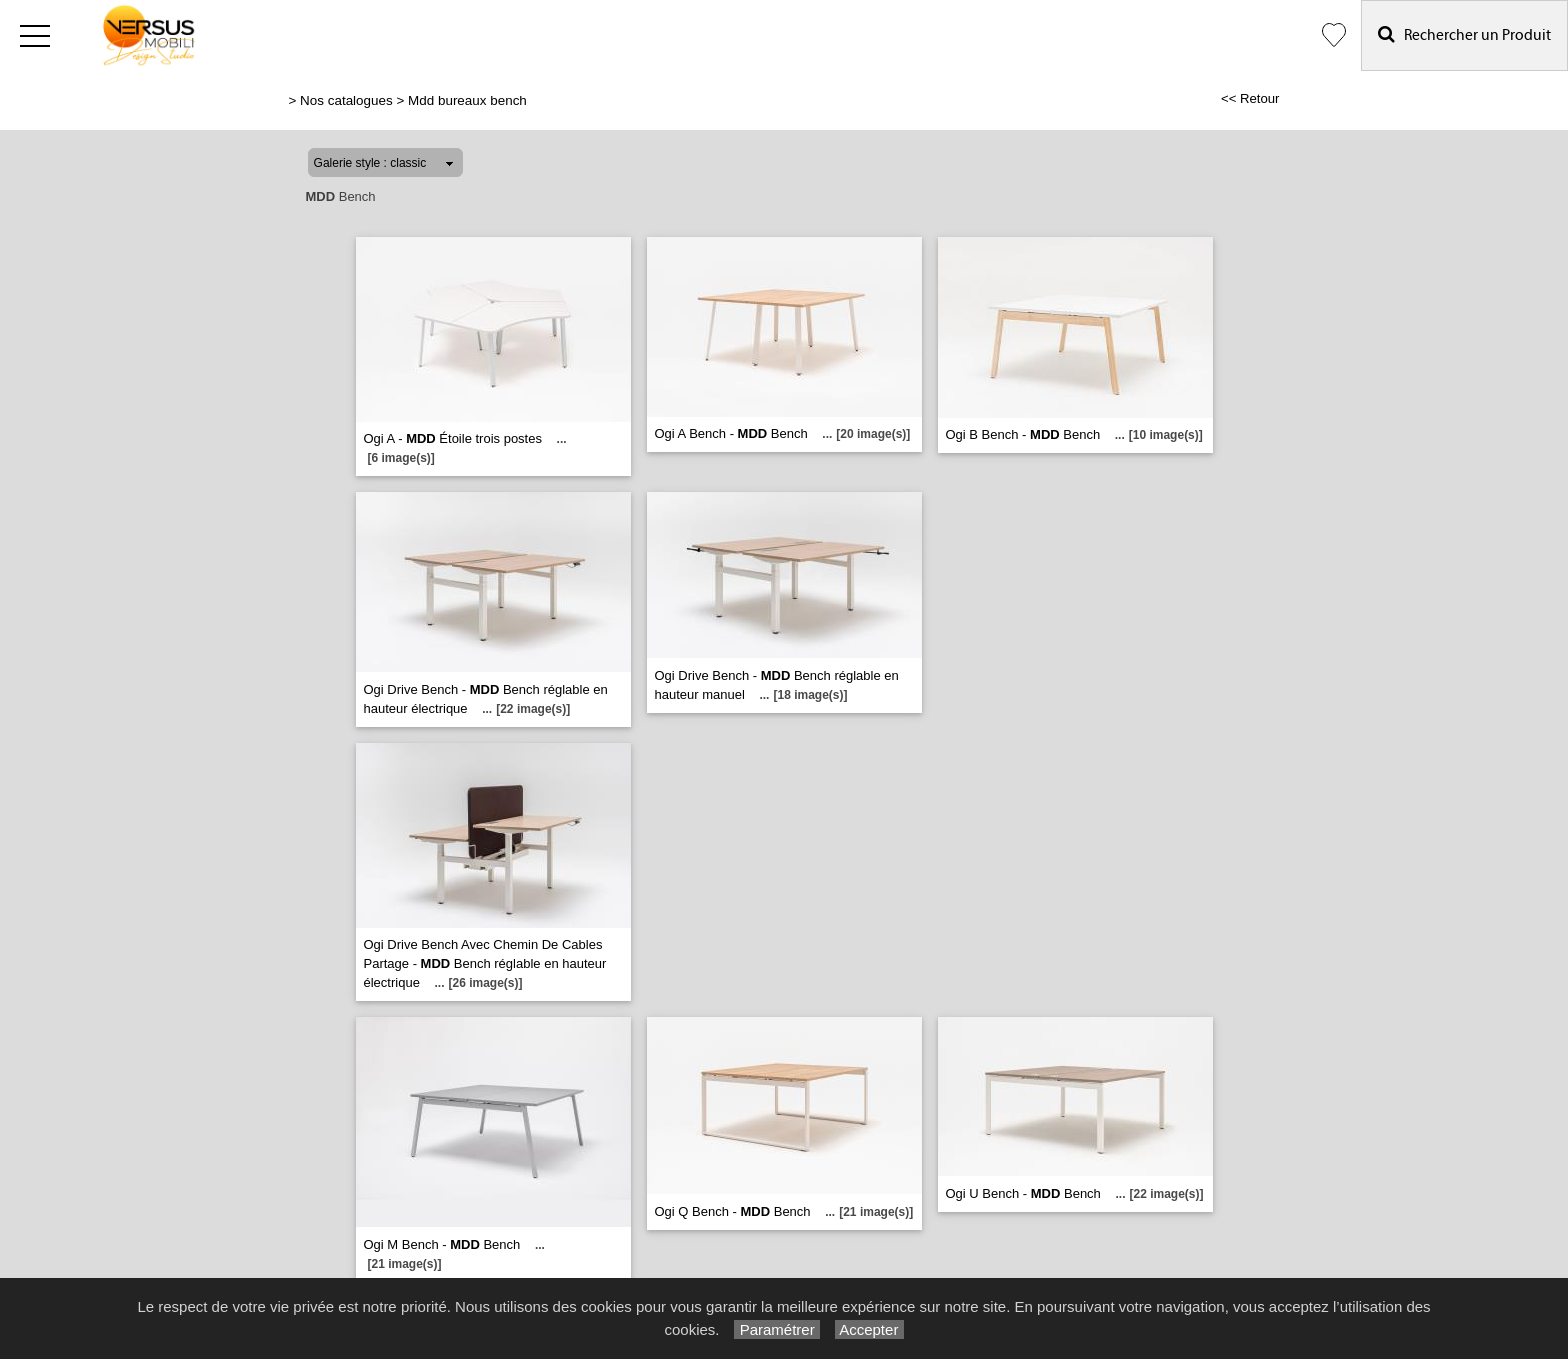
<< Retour (1250, 98)
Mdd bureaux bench (467, 100)
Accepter (869, 1329)
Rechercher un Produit (1464, 34)
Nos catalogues (346, 100)
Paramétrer (776, 1329)
